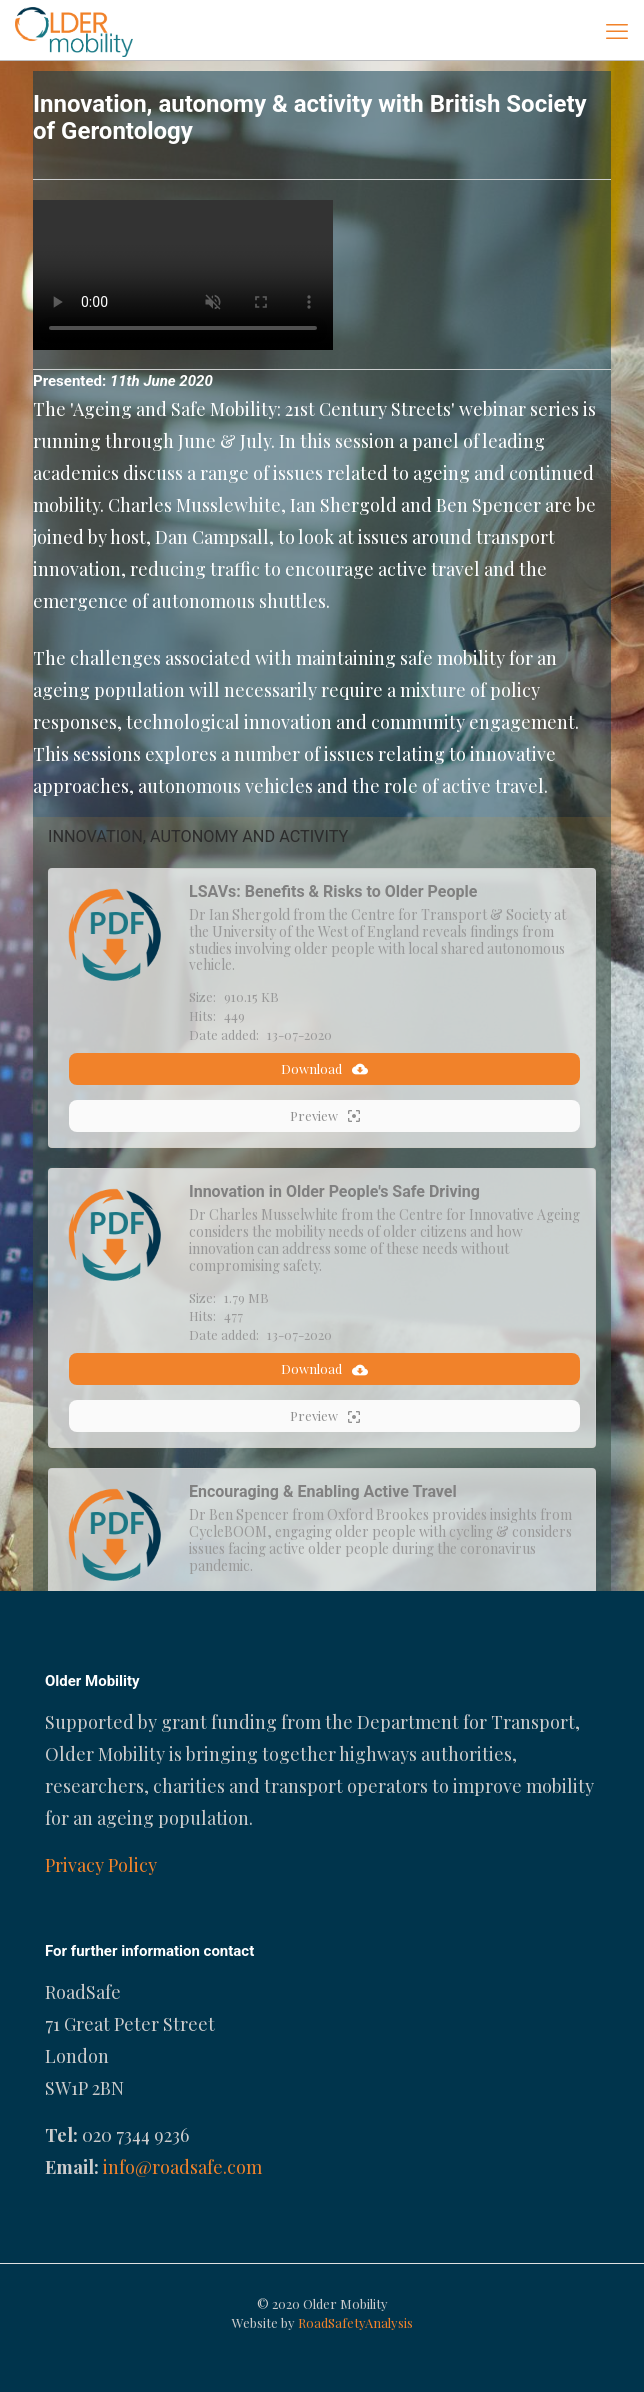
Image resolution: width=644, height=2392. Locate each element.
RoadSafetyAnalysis (355, 2322)
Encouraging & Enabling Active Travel (323, 1491)
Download (324, 1069)
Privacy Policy (101, 1865)
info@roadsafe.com (182, 2167)
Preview (325, 1116)
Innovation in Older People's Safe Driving (334, 1191)
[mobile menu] (617, 30)
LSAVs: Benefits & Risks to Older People (333, 891)
